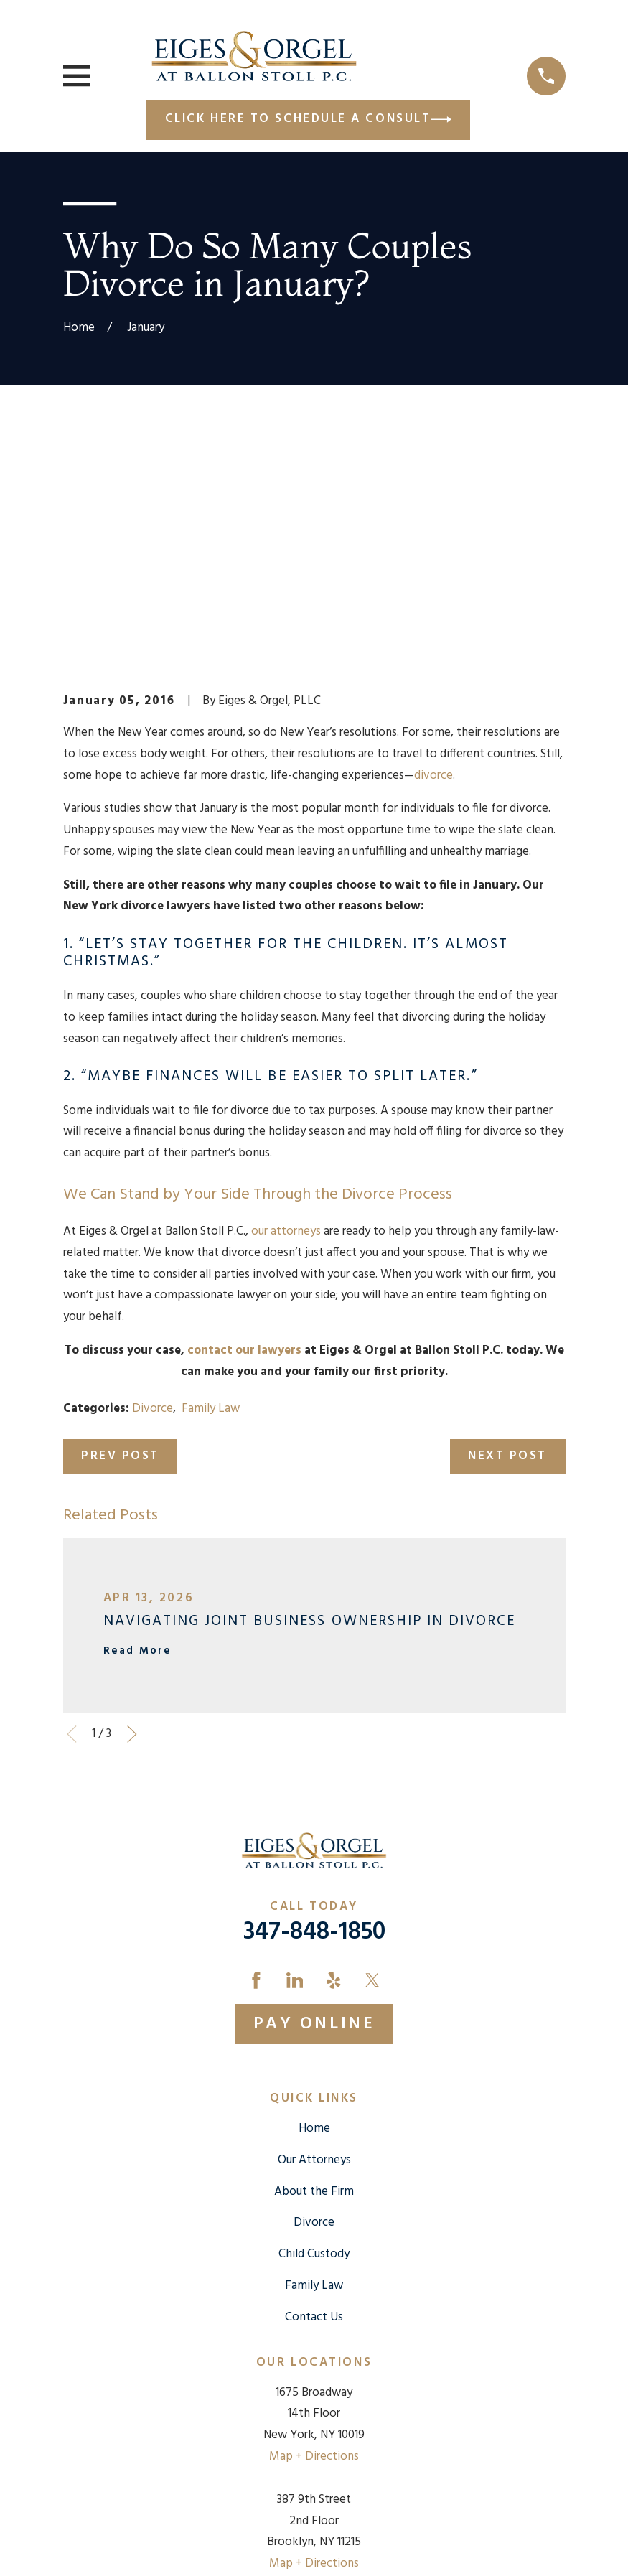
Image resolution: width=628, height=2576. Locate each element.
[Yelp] (333, 1736)
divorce (433, 530)
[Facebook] (256, 1736)
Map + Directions (314, 2212)
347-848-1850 (314, 1688)
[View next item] (132, 1490)
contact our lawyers (244, 1106)
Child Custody (314, 2010)
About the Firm (314, 1947)
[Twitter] (372, 1736)
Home (314, 1884)
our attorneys (286, 987)
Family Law (211, 1164)
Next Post (507, 1212)
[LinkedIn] (295, 1736)
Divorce (152, 1164)
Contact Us (314, 2073)
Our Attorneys (314, 1916)
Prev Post (120, 1212)
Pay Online (314, 1780)
